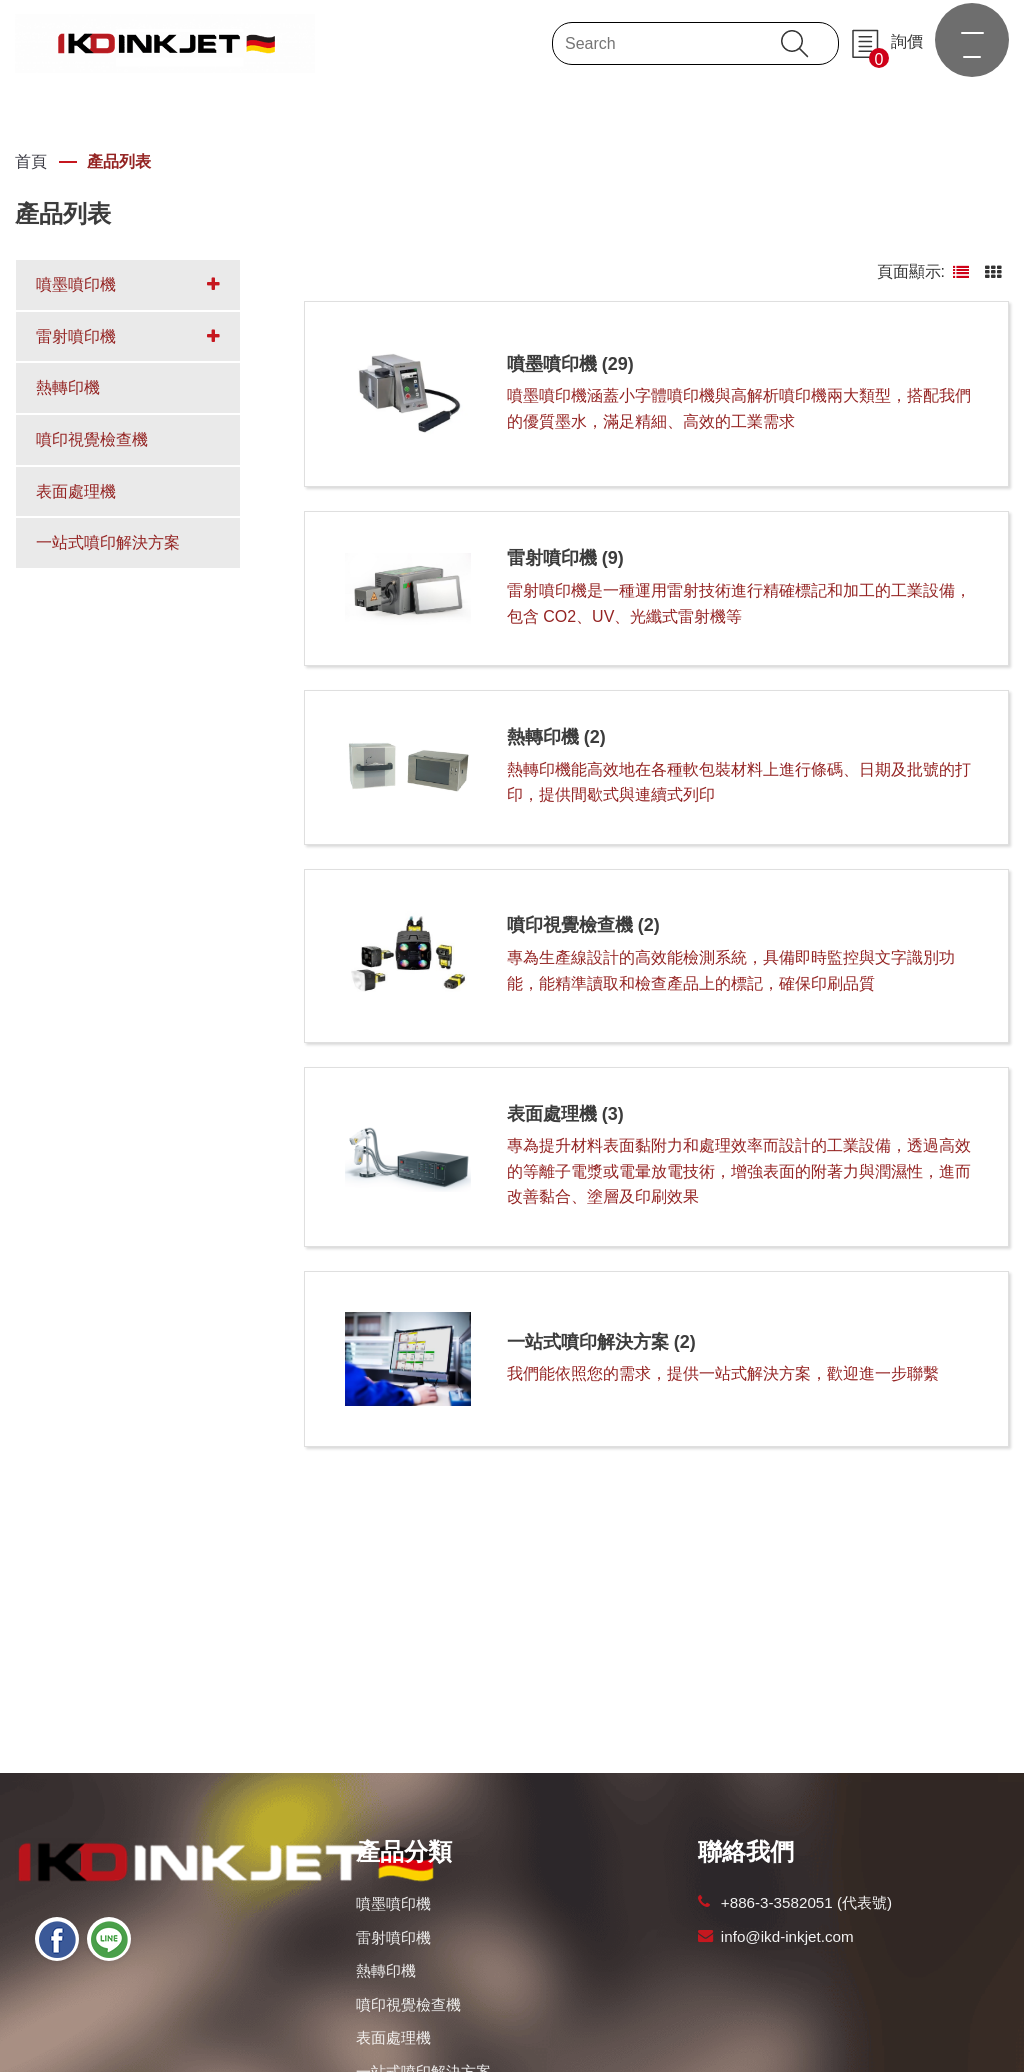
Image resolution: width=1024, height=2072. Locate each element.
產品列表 (119, 161)
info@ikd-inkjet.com (787, 1936)
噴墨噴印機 (393, 1903)
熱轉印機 (386, 1970)
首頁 (31, 161)
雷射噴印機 (393, 1937)
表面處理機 (393, 2037)
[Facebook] (57, 1939)
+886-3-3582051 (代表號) (806, 1902)
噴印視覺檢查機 (408, 2004)
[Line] (109, 1939)
